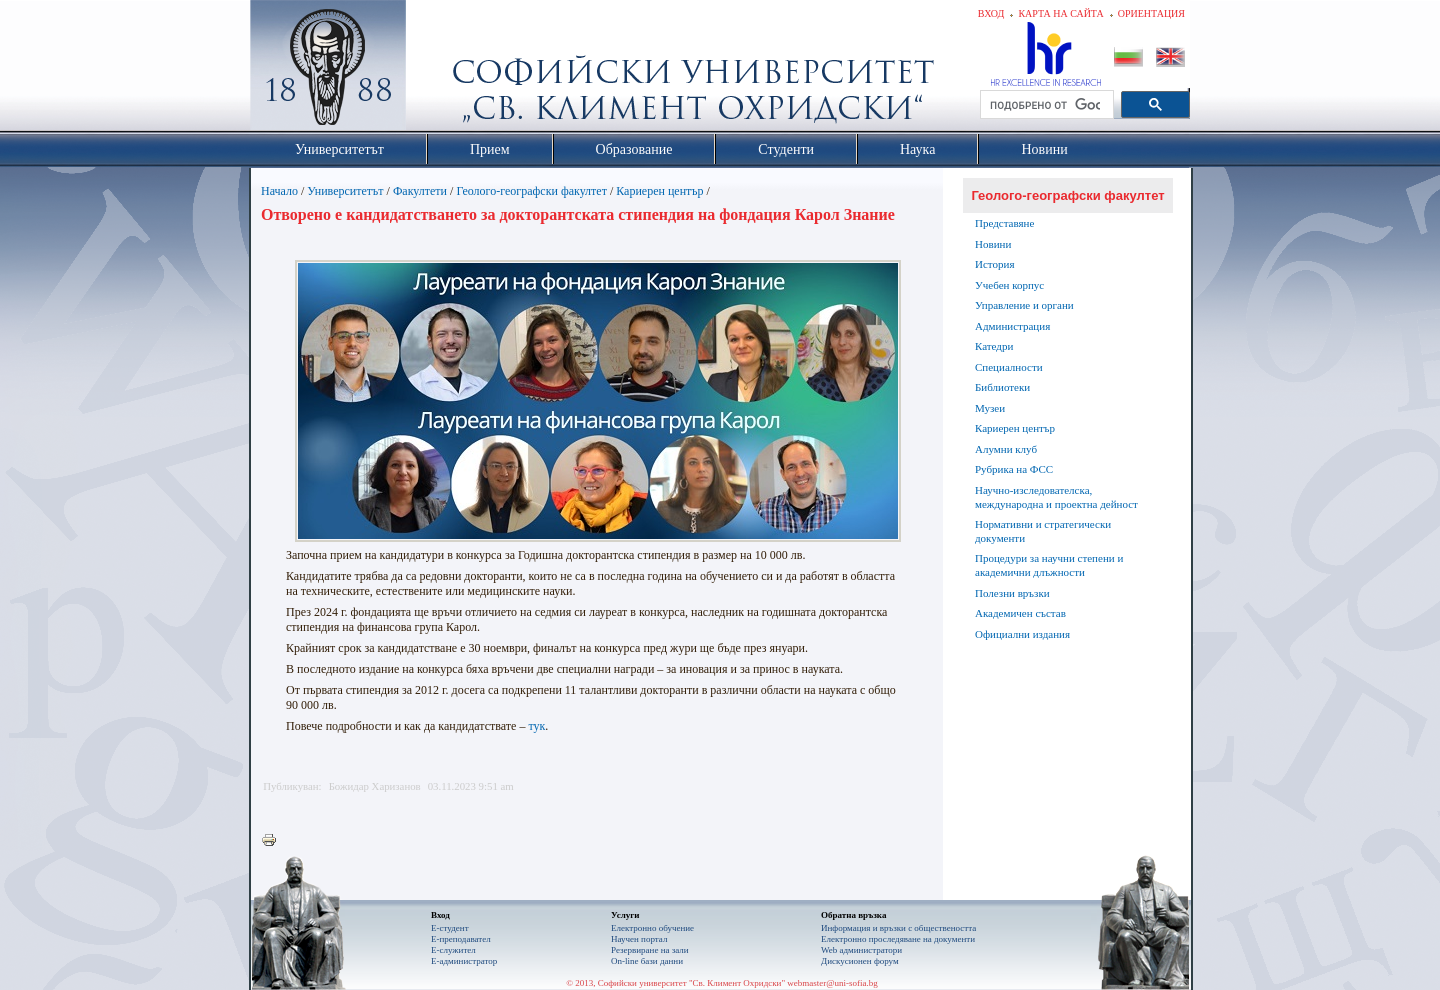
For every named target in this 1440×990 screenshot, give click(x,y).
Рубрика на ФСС (1014, 469)
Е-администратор (464, 961)
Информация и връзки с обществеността (898, 928)
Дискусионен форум (860, 961)
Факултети (420, 191)
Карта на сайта (1060, 13)
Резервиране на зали (650, 950)
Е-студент (450, 928)
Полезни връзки (1012, 593)
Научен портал (639, 939)
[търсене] (1045, 105)
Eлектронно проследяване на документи (898, 939)
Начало (279, 191)
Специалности (1009, 367)
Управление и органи (1024, 305)
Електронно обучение (652, 928)
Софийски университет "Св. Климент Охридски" (441, 70)
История (994, 264)
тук (536, 726)
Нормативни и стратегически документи (1043, 531)
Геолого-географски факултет (531, 191)
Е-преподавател (461, 939)
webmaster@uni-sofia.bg (832, 983)
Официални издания (1022, 634)
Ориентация (1151, 13)
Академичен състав (1020, 613)
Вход (991, 13)
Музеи (990, 408)
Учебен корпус (1009, 285)
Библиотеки (1002, 387)
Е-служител (453, 950)
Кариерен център (659, 191)
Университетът (345, 191)
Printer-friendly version (274, 841)
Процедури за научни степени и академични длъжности (1049, 565)
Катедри (994, 346)
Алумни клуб (1006, 449)
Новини (993, 244)
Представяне (1004, 223)
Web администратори (861, 950)
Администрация (1012, 326)
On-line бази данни (647, 961)
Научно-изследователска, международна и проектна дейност (1056, 497)
